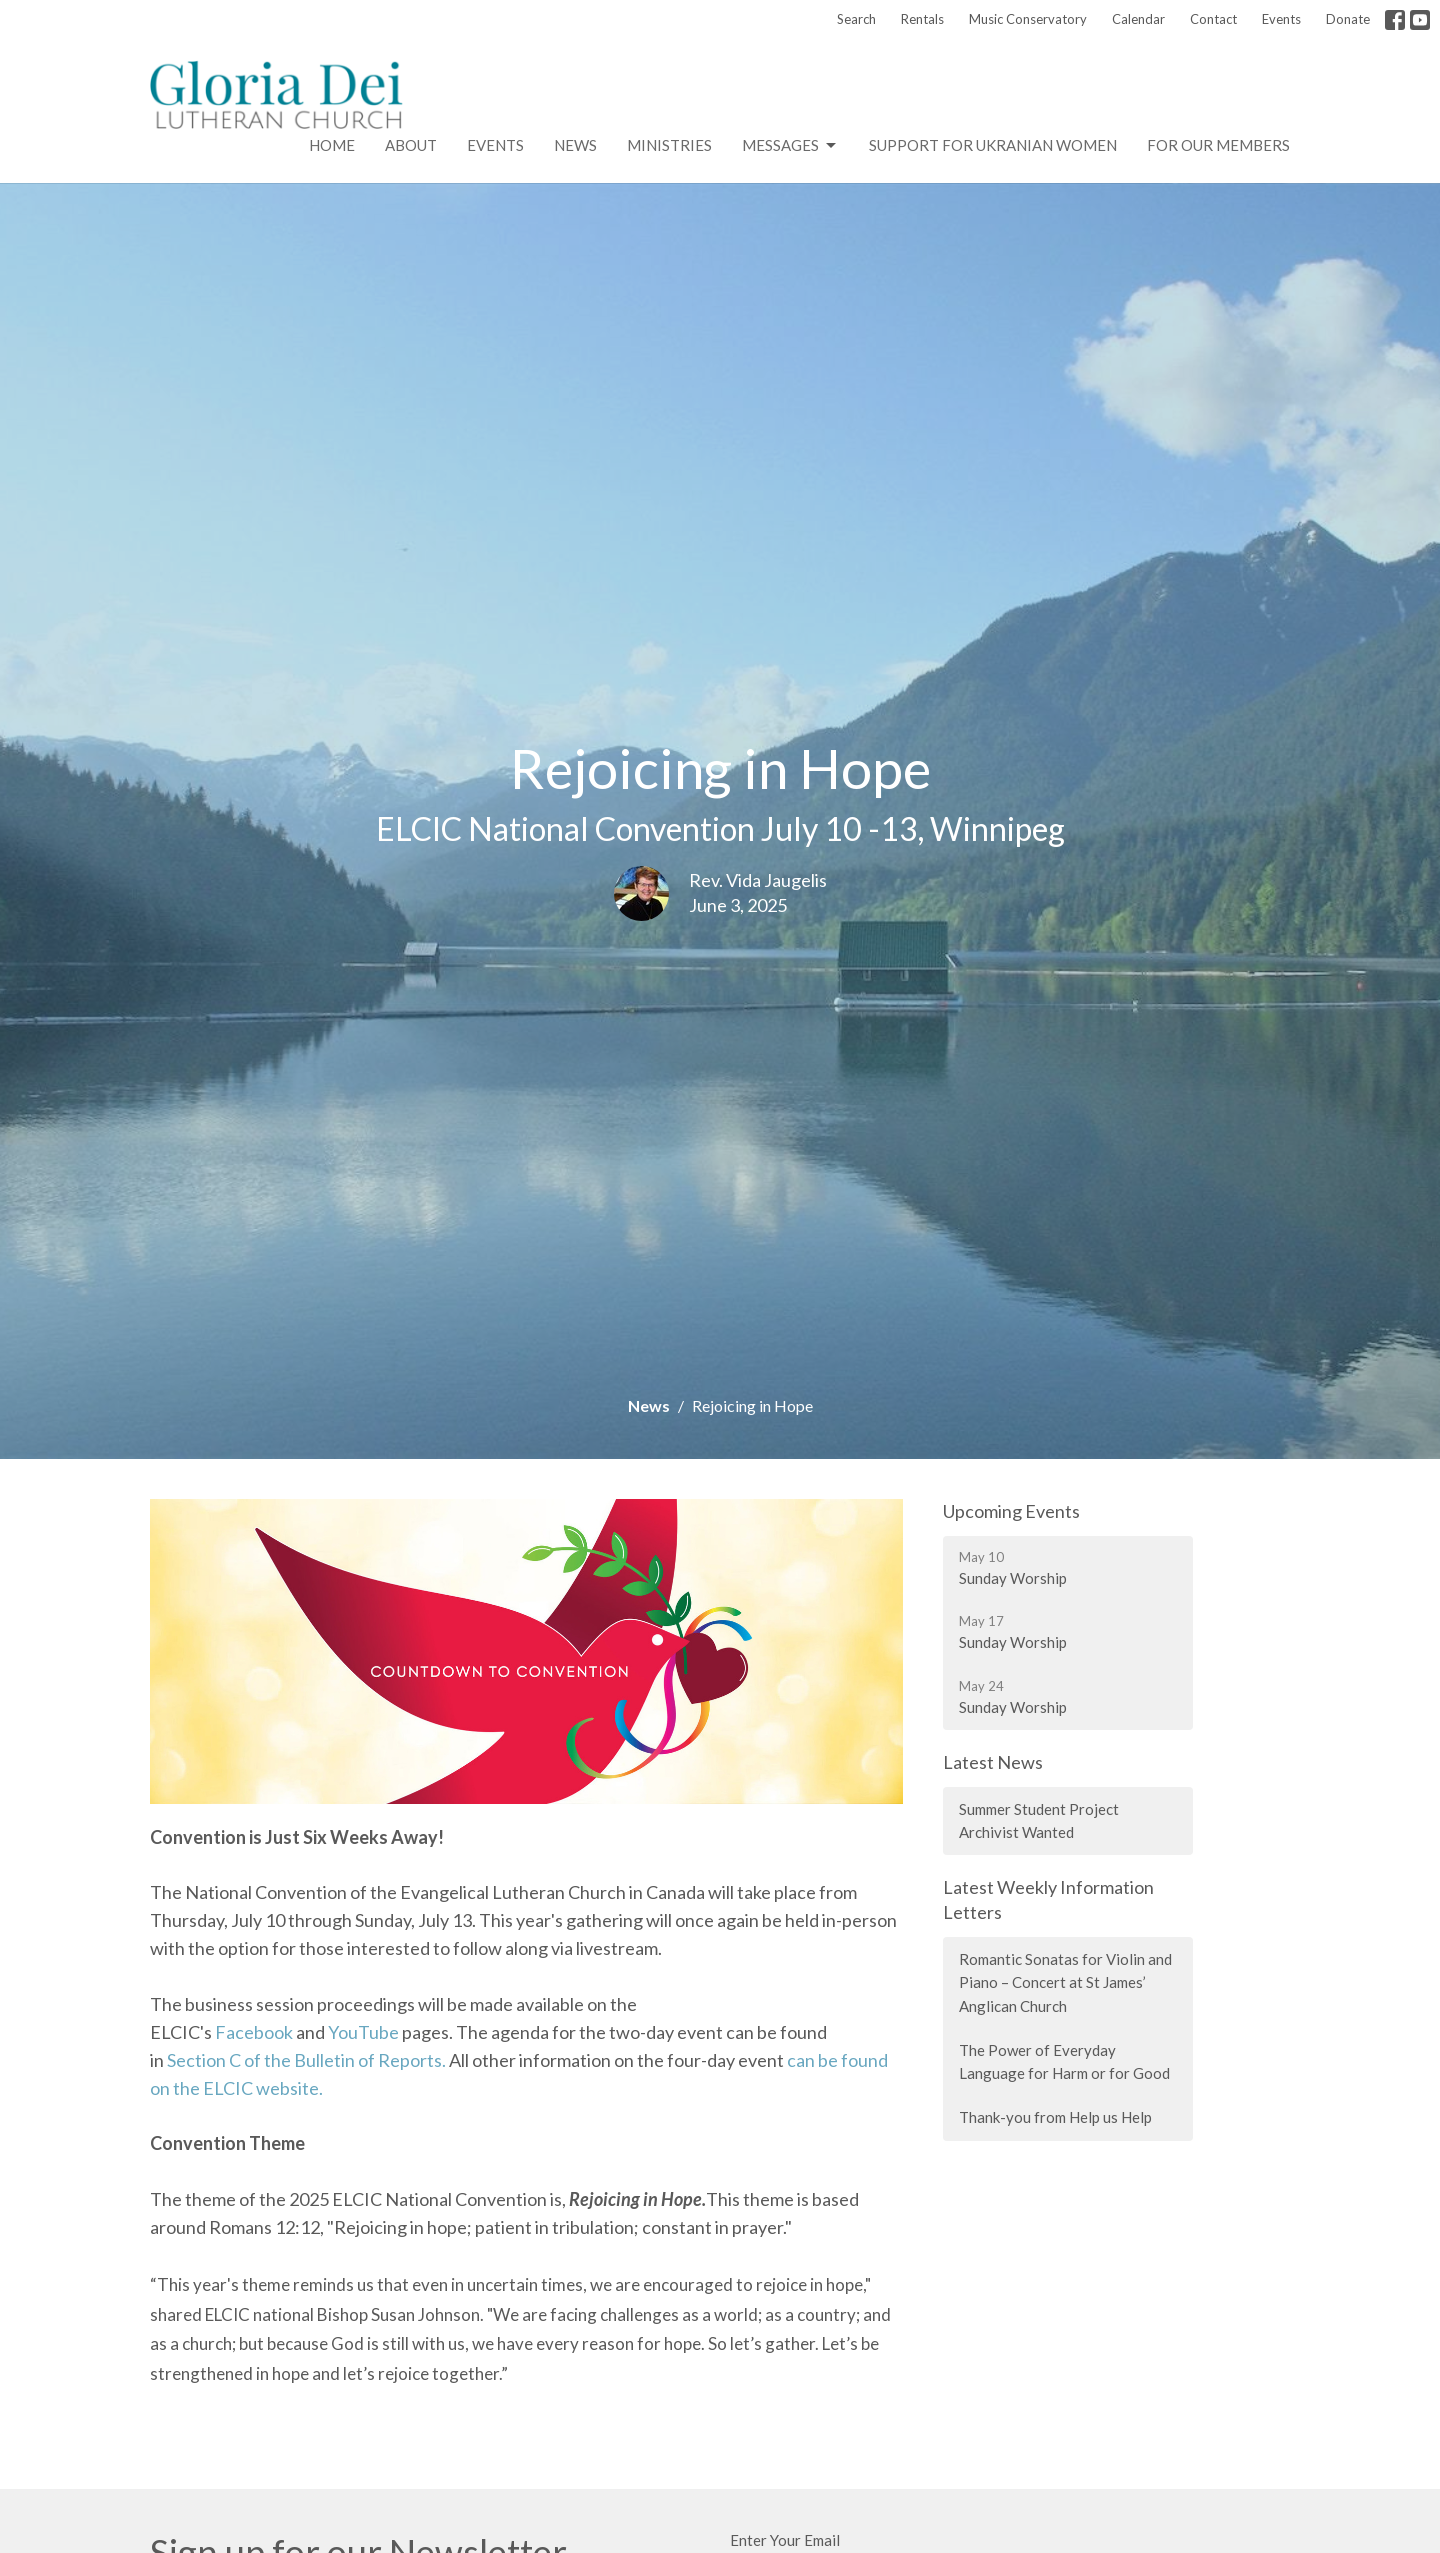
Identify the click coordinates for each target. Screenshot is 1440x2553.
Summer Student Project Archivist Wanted (1039, 1820)
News (575, 145)
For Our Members (1218, 145)
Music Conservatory (1028, 19)
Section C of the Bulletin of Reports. (306, 2060)
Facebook (254, 2032)
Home (332, 145)
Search (856, 19)
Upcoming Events (1011, 1511)
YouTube (363, 2032)
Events (1281, 19)
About (411, 145)
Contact (1213, 19)
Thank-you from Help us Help (1055, 2117)
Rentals (922, 19)
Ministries (669, 145)
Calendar (1138, 19)
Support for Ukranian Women (993, 145)
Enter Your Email (785, 2540)
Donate (1348, 19)
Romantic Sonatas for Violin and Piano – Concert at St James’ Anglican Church (1065, 1982)
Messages (790, 146)
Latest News (993, 1762)
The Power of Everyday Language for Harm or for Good (1064, 2061)
